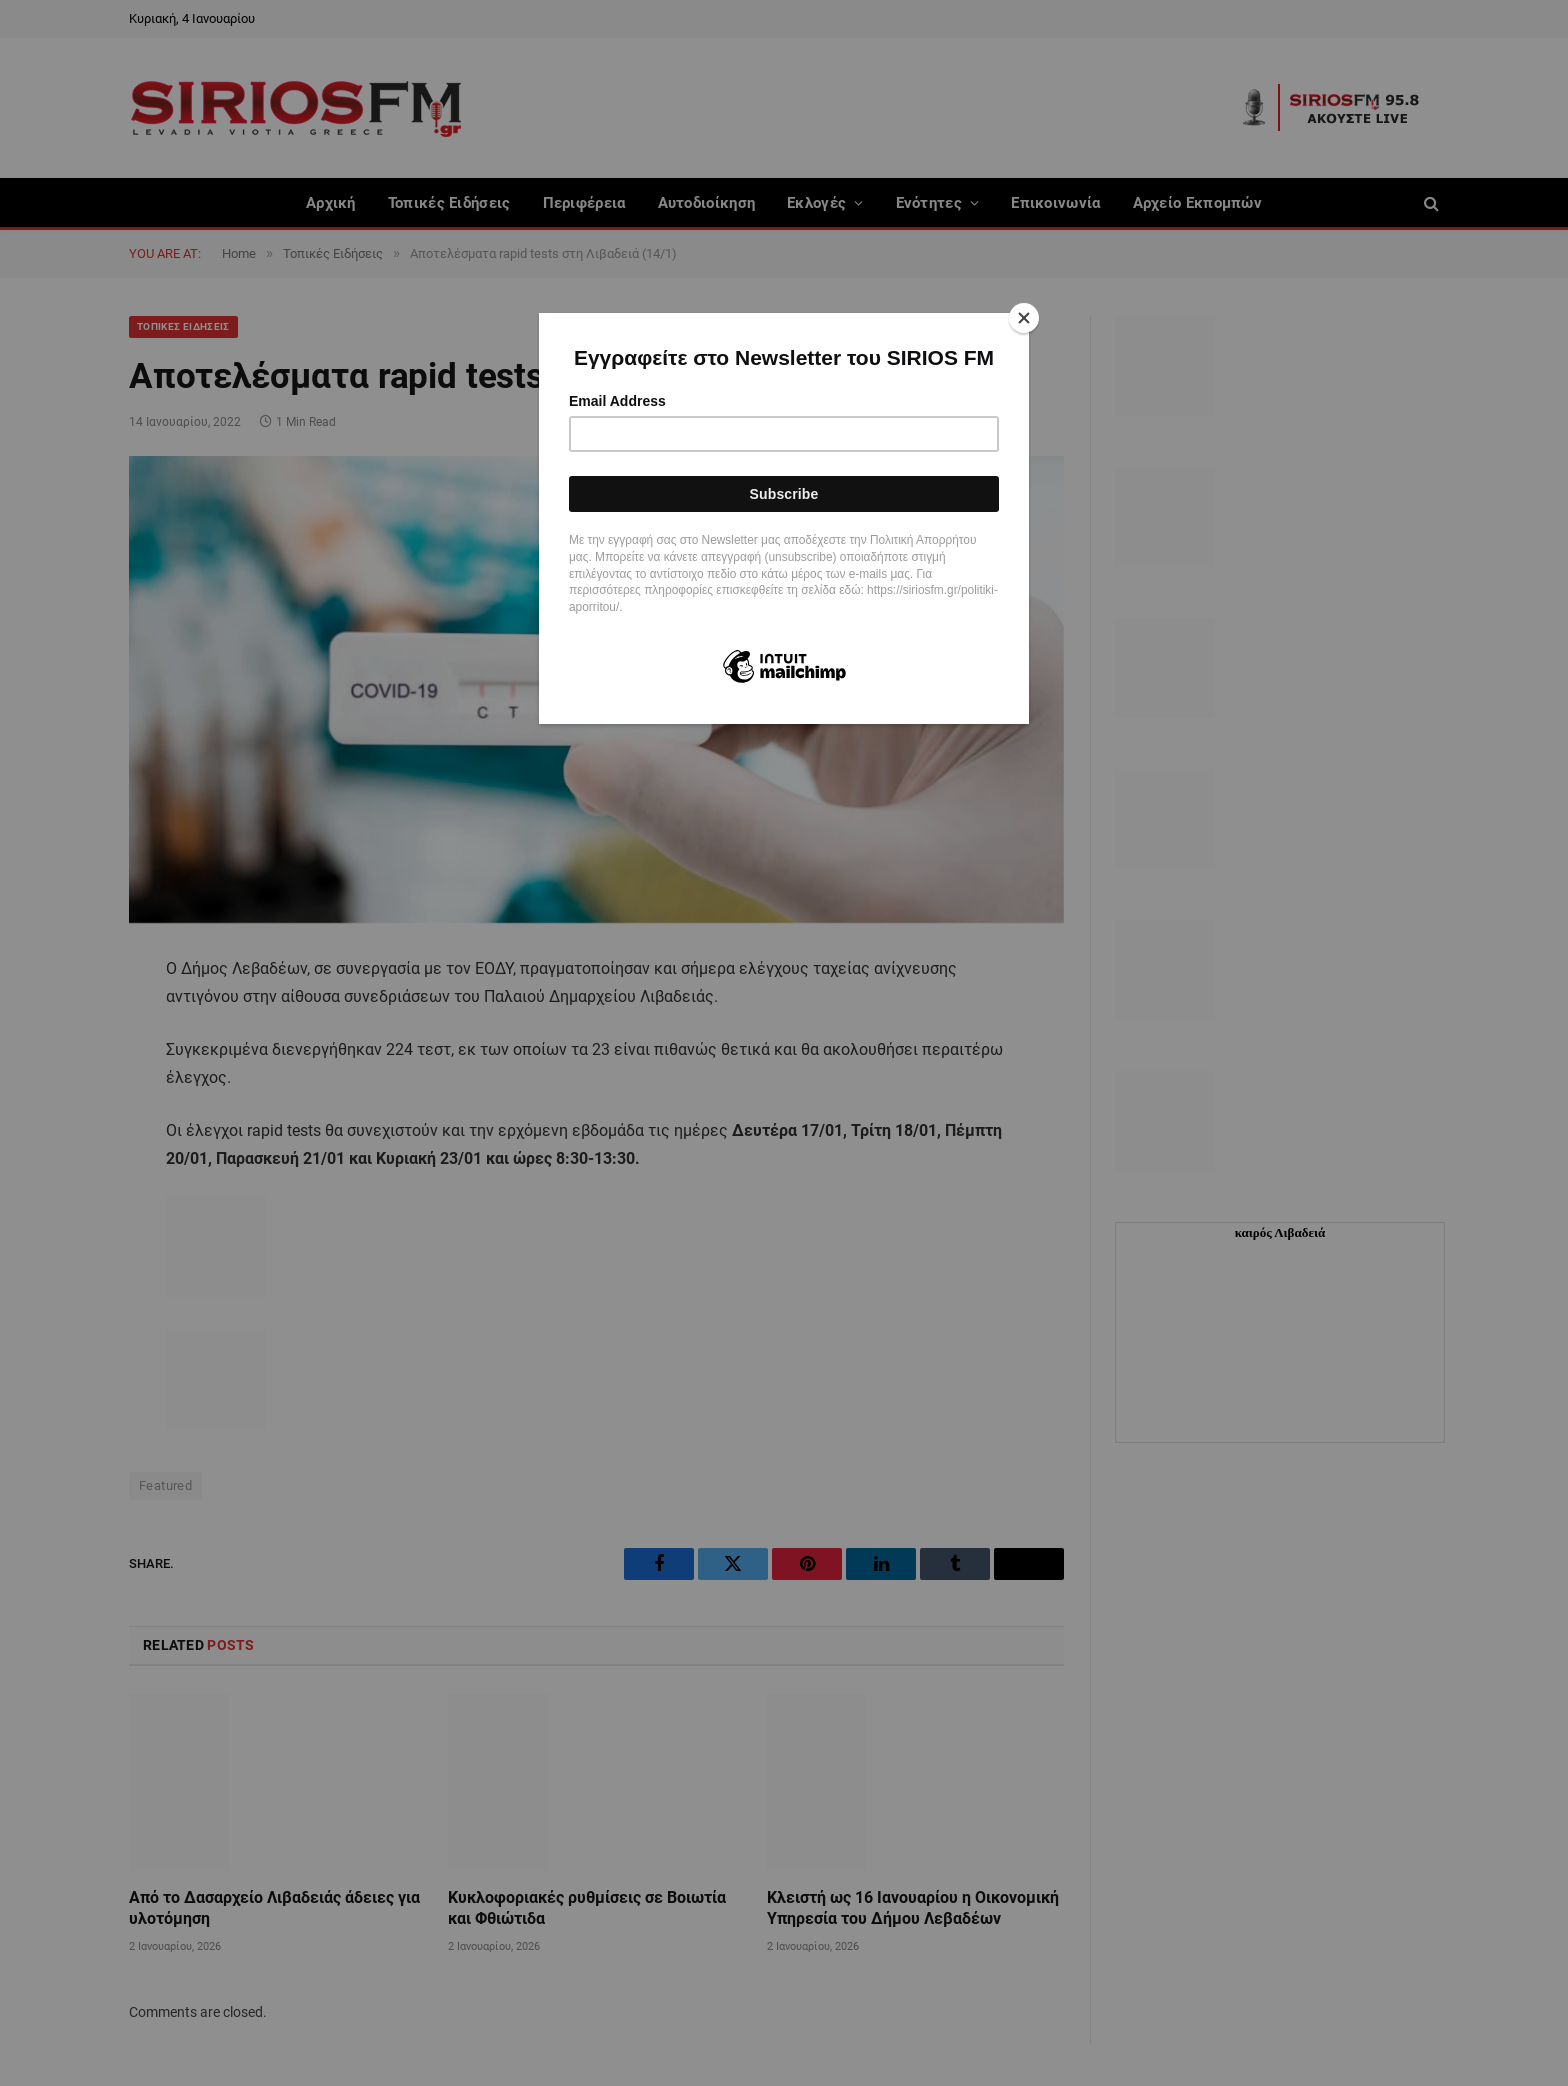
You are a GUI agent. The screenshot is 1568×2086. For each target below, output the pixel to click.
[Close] (1024, 318)
